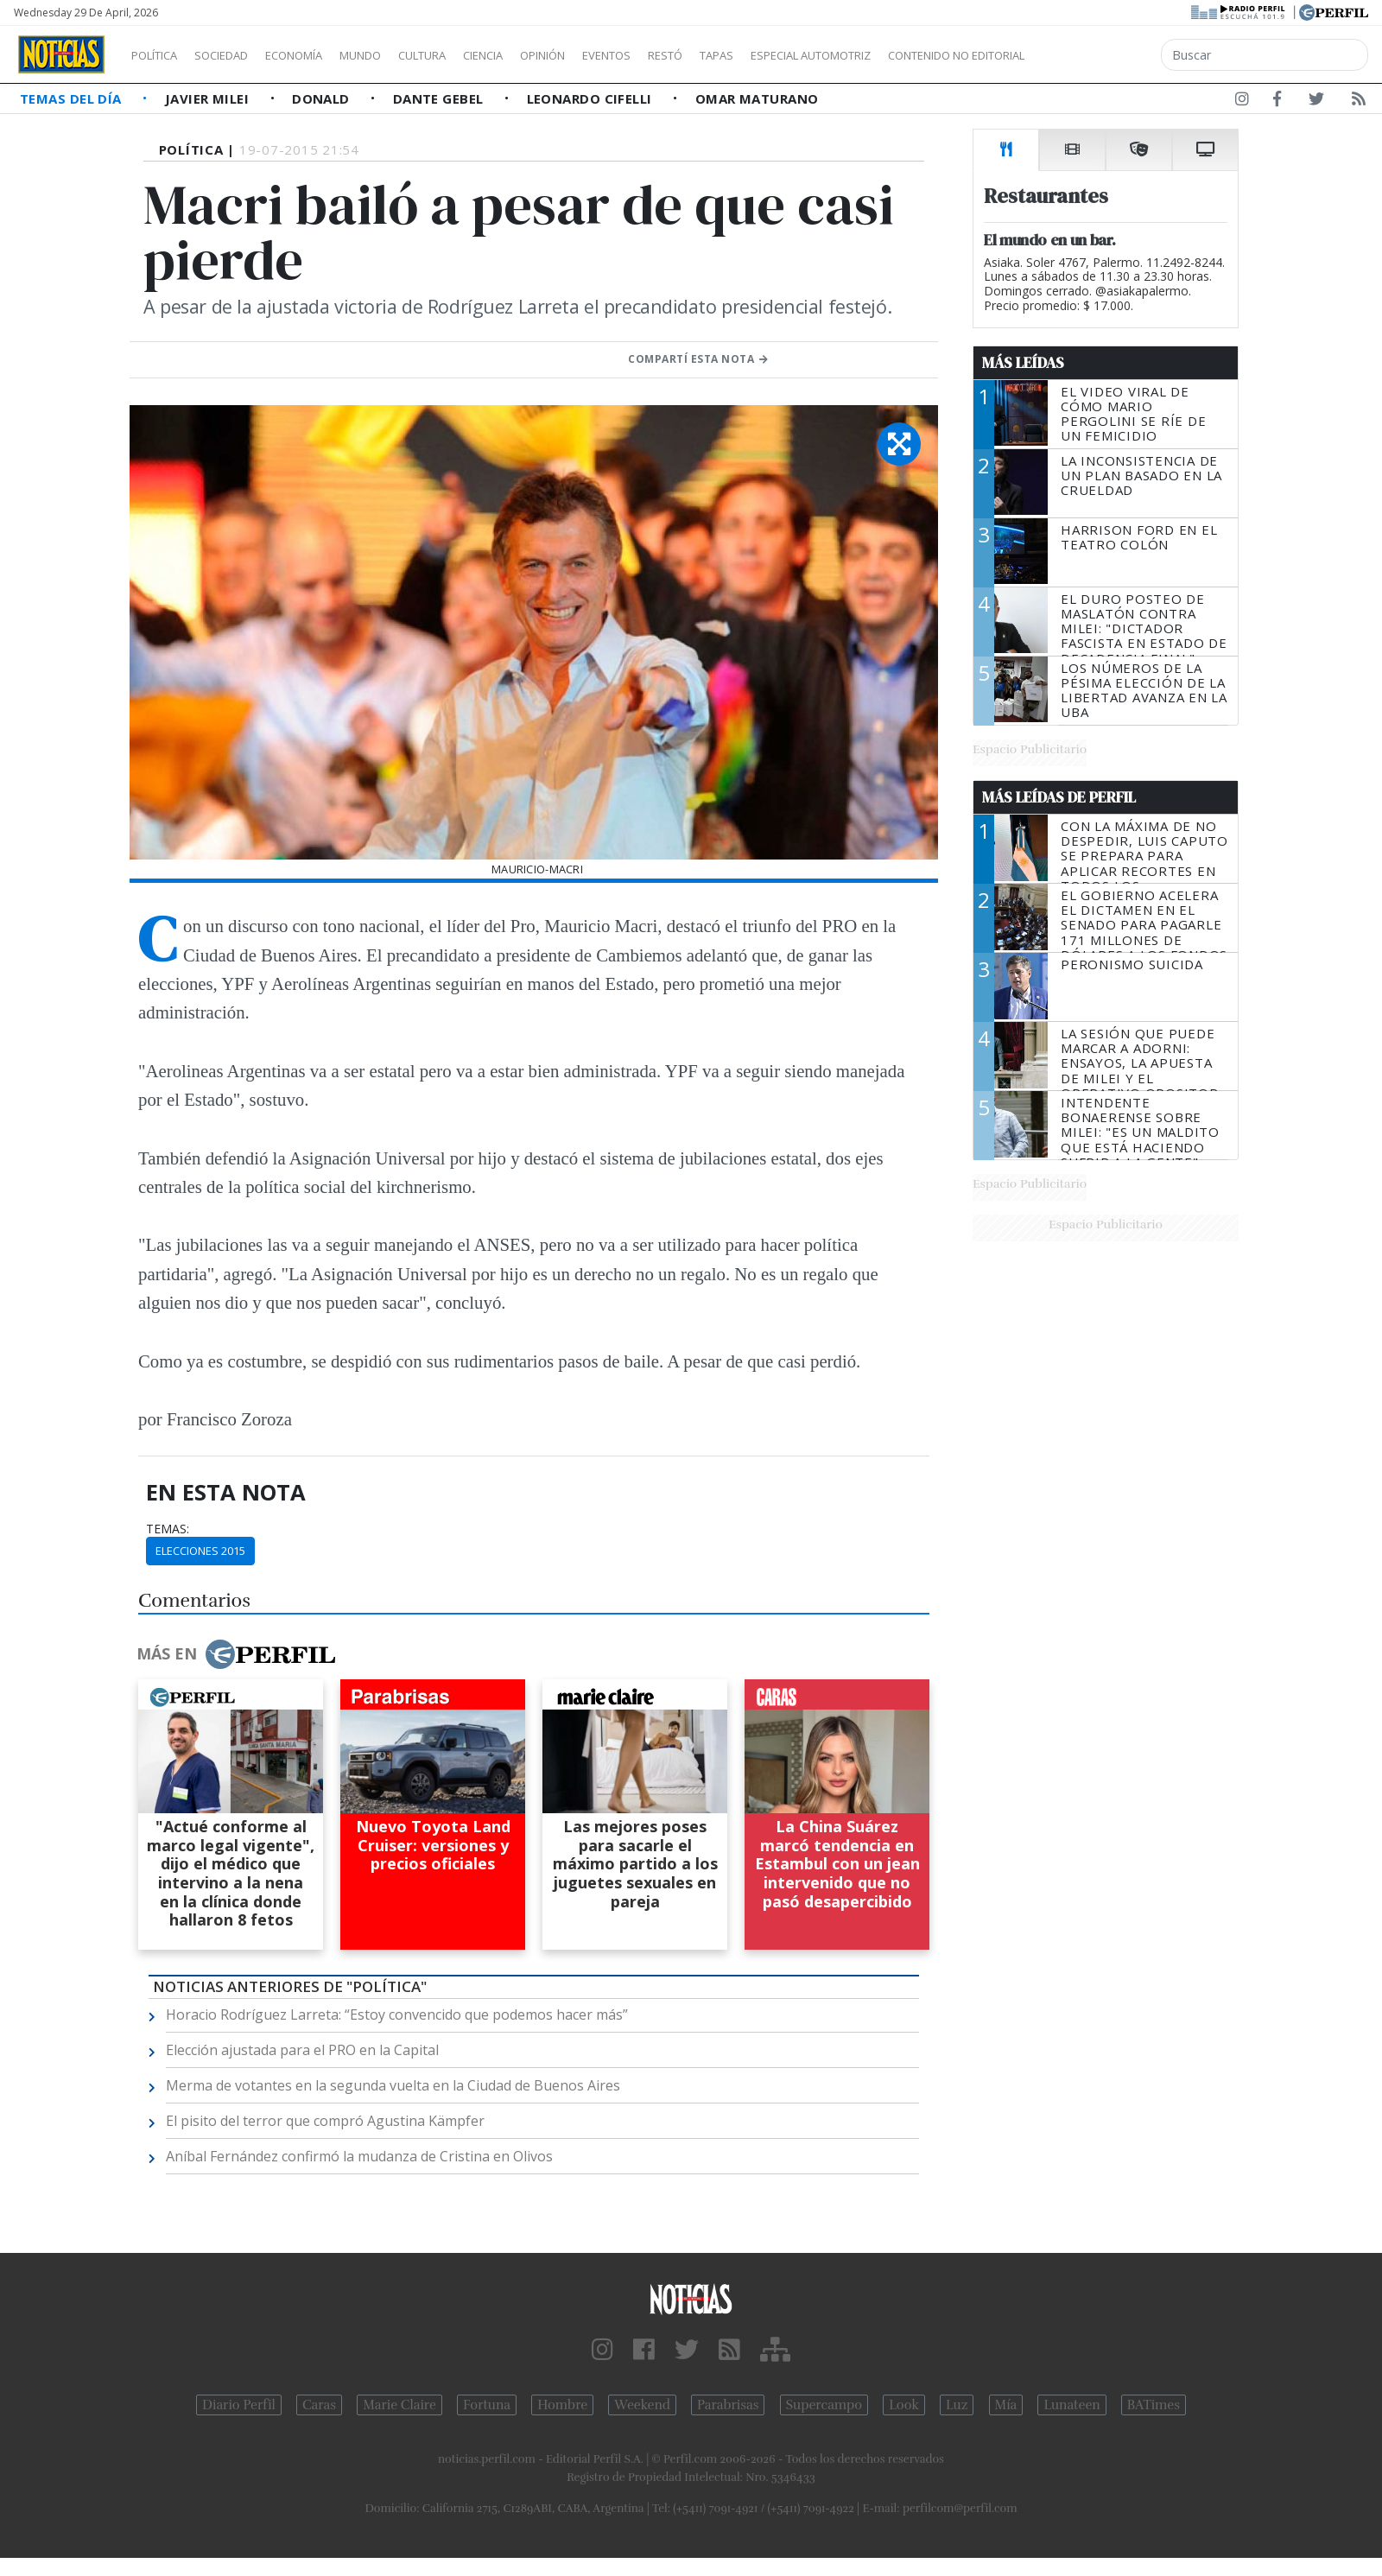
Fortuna (486, 2405)
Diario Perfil (239, 2405)
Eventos (688, 55)
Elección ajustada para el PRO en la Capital (302, 2049)
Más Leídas (1023, 362)
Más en (235, 1654)
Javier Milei (209, 98)
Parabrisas (727, 2405)
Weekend (642, 2405)
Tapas (814, 55)
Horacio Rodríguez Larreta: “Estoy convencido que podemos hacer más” (397, 2014)
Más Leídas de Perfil (1059, 797)
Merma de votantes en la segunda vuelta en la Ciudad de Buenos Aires (393, 2085)
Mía (1006, 2405)
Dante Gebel (440, 98)
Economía (323, 55)
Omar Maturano (757, 98)
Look (904, 2405)
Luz (956, 2405)
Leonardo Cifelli (591, 98)
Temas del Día (72, 98)
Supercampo (824, 2405)
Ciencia (542, 55)
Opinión (613, 55)
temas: (167, 1529)
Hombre (562, 2405)
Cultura (471, 55)
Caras (319, 2405)
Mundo (400, 55)
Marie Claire (399, 2405)
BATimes (1153, 2405)
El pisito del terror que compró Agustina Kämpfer (325, 2120)
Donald (322, 98)
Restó (756, 55)
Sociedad (239, 55)
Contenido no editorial (1103, 55)
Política (160, 55)
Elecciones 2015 (200, 1550)
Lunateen (1071, 2405)
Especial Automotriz (926, 55)
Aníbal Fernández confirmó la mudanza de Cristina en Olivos (359, 2156)
